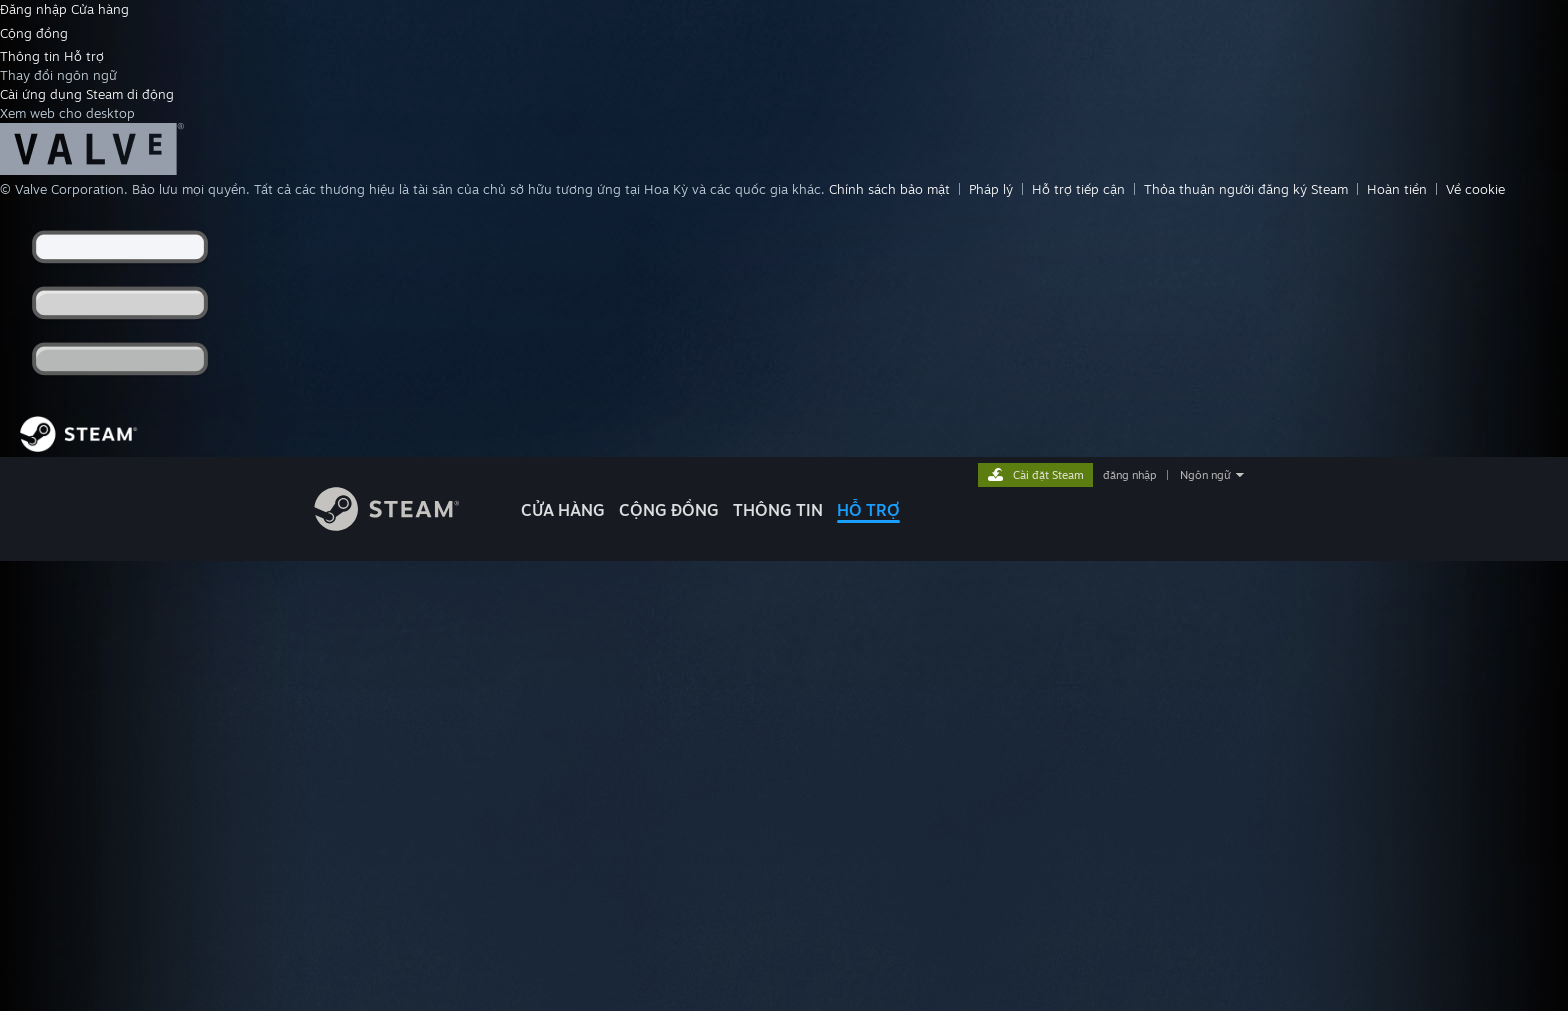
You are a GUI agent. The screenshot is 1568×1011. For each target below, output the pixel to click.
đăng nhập (1129, 475)
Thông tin (32, 56)
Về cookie (1475, 189)
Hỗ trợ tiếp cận (1078, 189)
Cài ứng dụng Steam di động (87, 94)
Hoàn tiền (1397, 189)
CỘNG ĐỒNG (669, 510)
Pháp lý (991, 189)
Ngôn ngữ (1205, 475)
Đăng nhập (35, 9)
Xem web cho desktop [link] (67, 113)
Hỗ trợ (84, 56)
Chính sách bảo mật (889, 189)
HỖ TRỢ (868, 510)
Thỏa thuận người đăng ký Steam (1246, 189)
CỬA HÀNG (563, 510)
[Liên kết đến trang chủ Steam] (402, 525)
